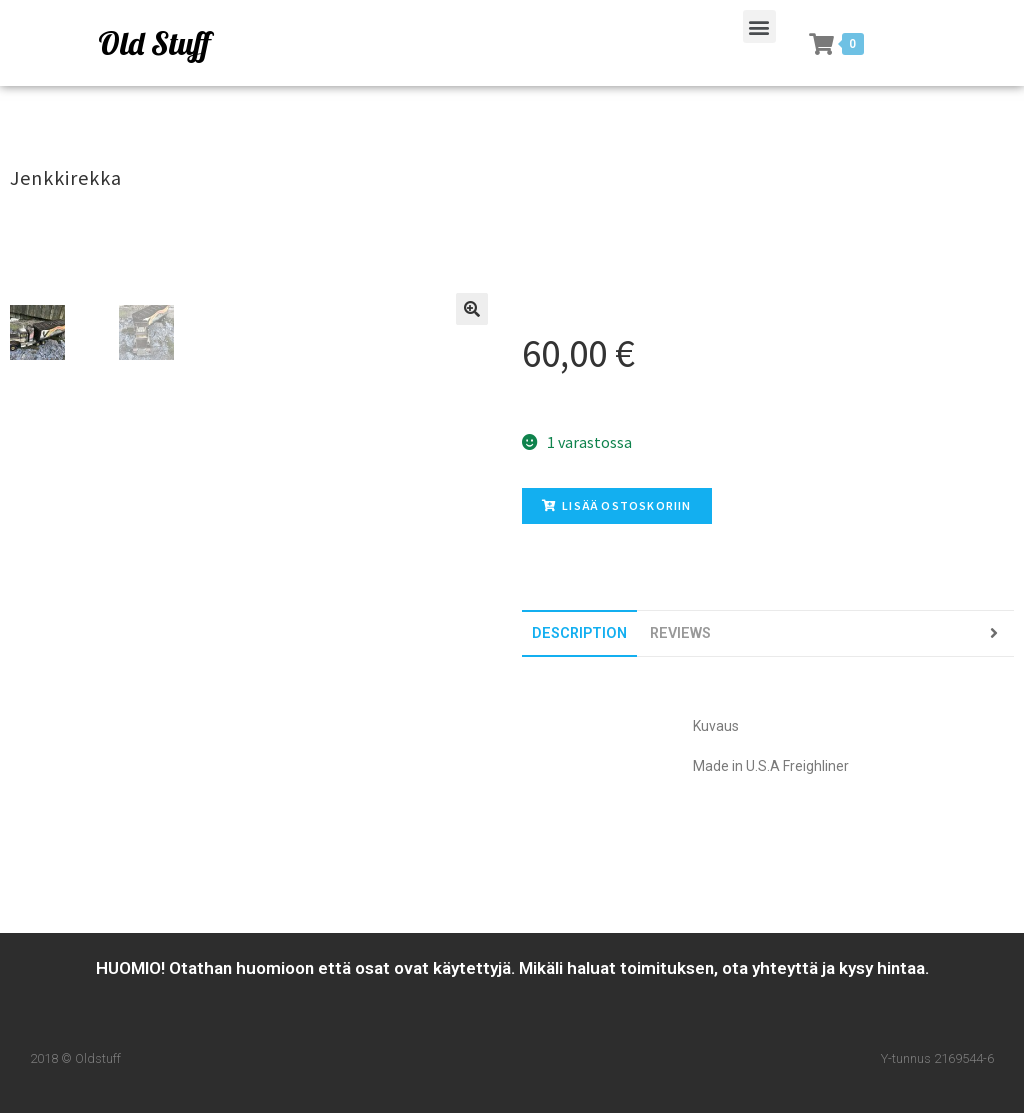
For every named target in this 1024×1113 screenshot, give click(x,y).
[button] (759, 26)
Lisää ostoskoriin (617, 505)
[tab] (579, 633)
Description (579, 633)
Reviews (680, 633)
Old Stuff (154, 43)
